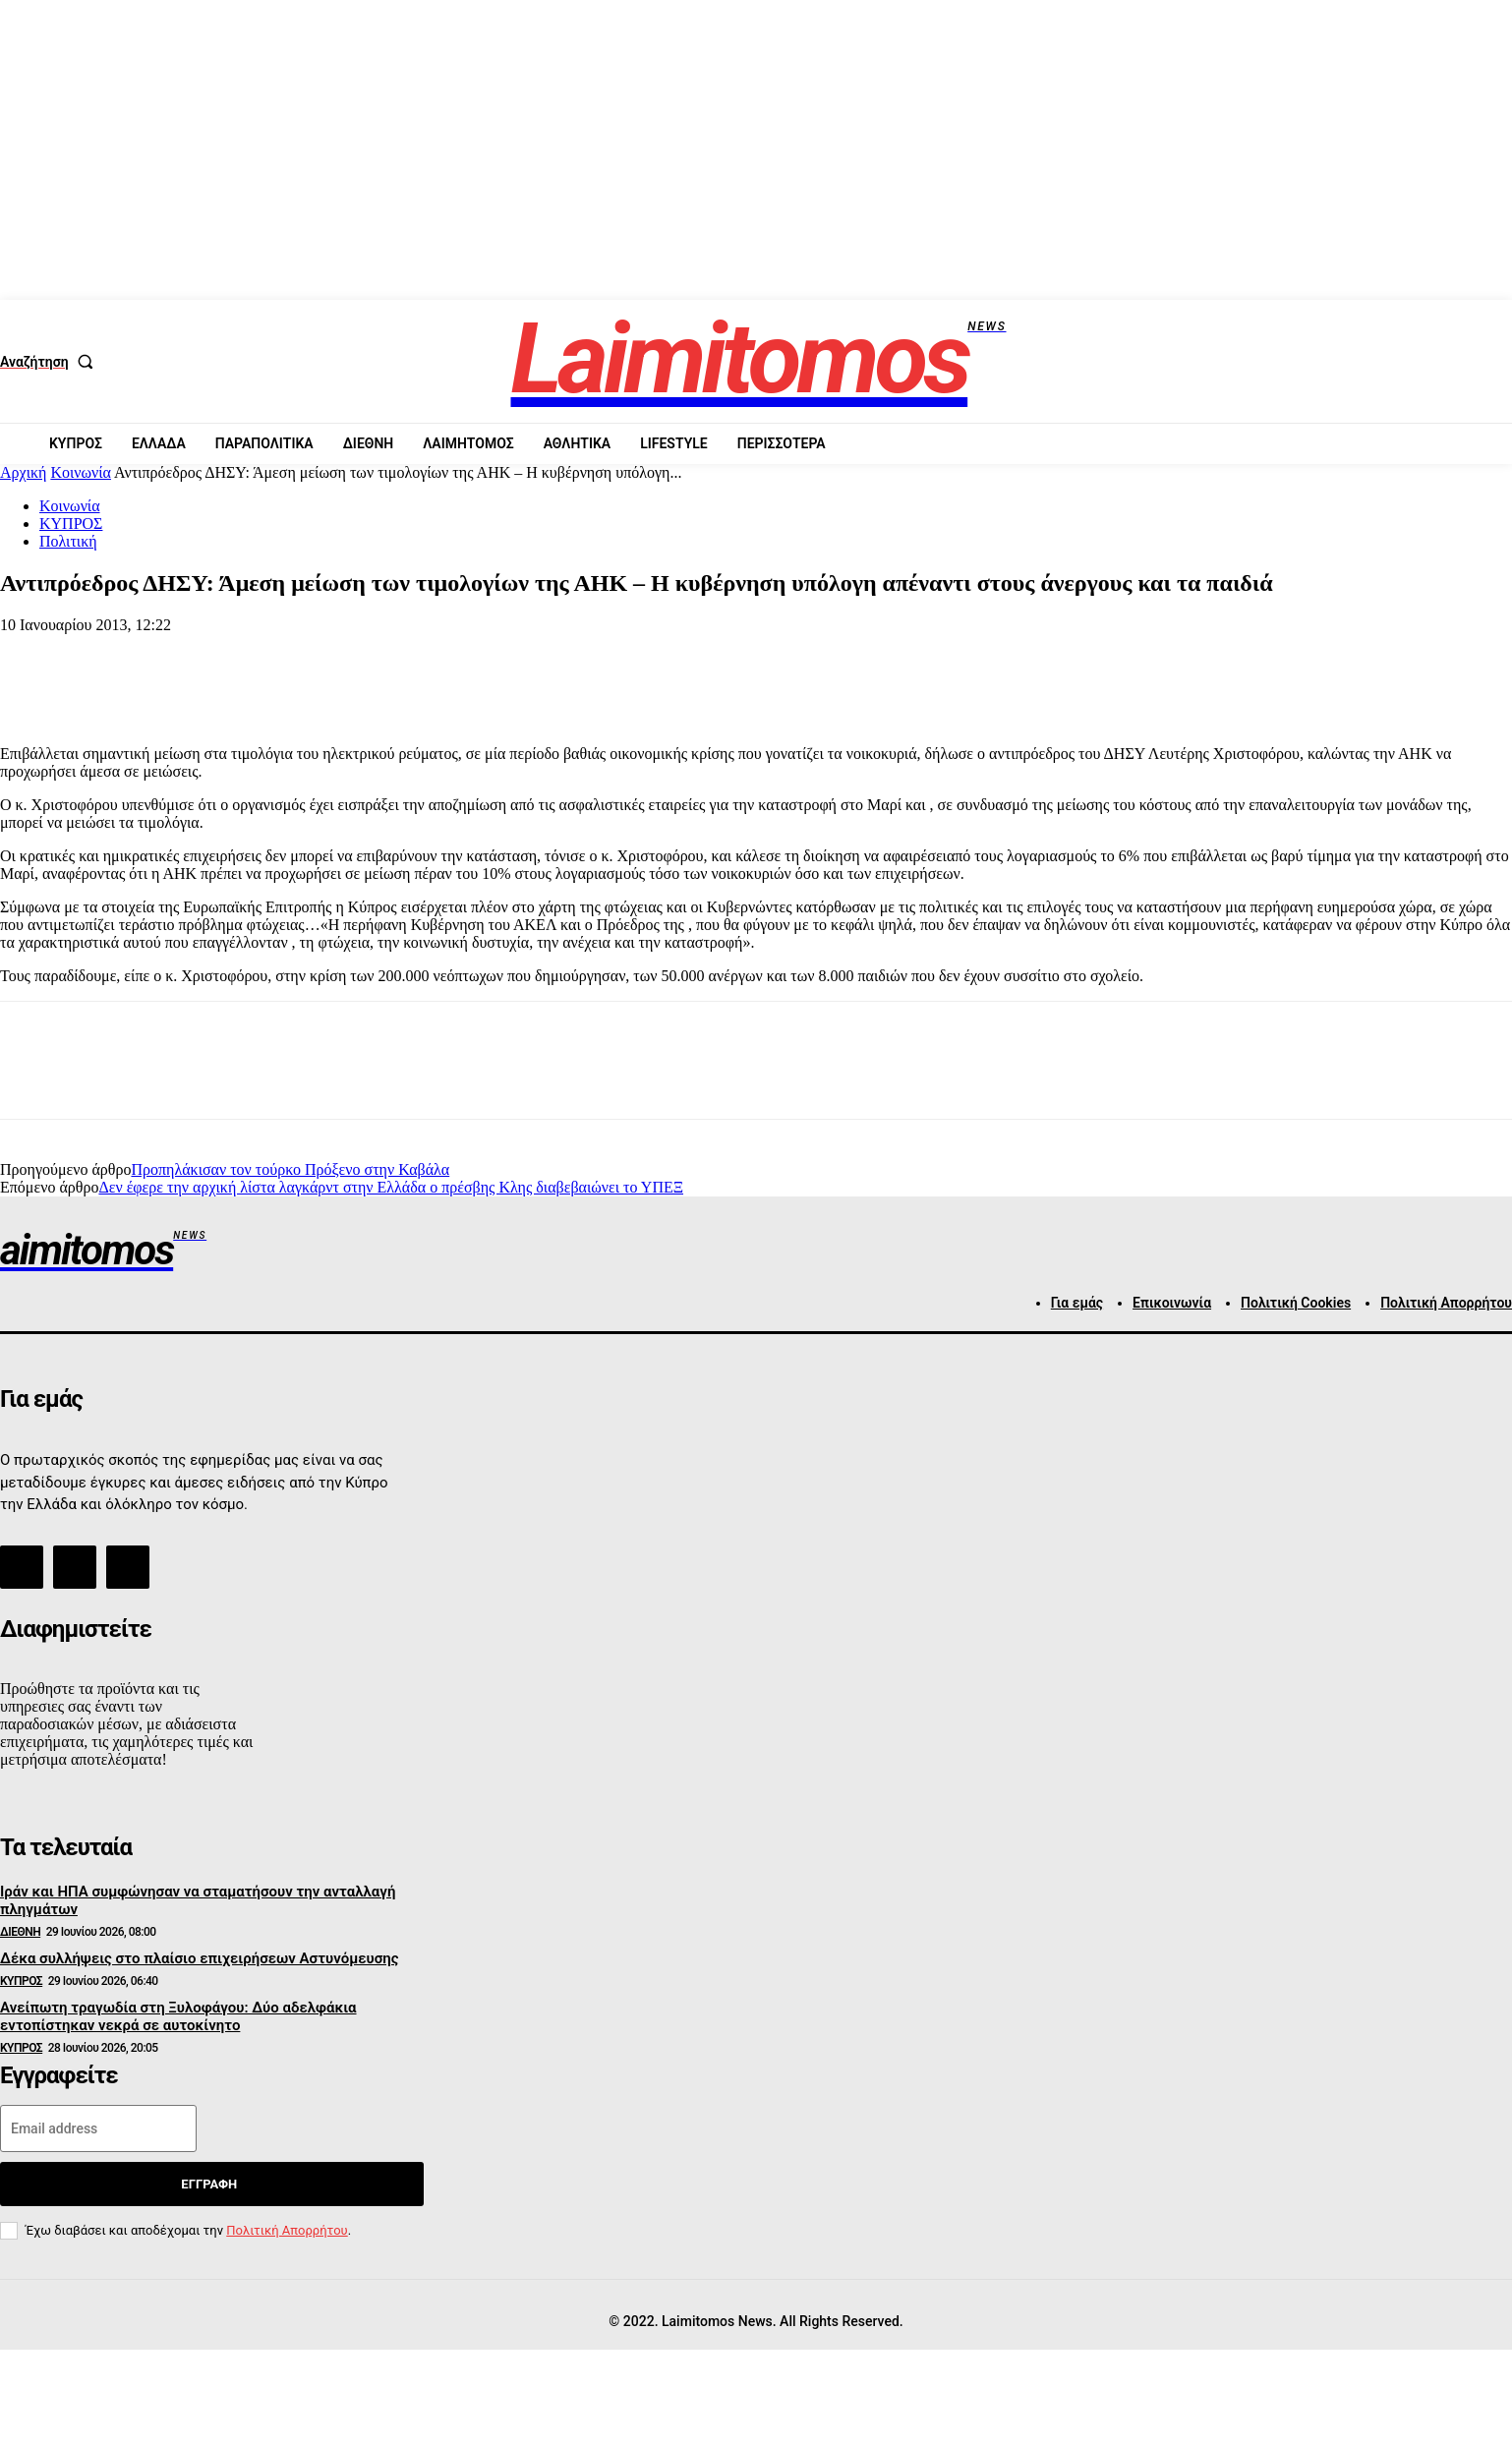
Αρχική (23, 472)
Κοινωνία (80, 472)
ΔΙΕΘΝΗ (20, 1932)
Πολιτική (68, 541)
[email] (98, 2128)
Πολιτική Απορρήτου (286, 2230)
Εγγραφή (209, 2184)
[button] (51, 361)
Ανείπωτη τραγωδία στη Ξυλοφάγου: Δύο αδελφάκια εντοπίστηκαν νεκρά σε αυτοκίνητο (178, 2016)
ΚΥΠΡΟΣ (70, 523)
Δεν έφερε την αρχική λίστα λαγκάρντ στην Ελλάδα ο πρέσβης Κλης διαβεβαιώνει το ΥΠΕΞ (390, 1187)
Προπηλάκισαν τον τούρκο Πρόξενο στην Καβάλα (290, 1169)
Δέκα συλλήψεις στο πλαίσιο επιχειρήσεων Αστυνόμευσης (199, 1958)
